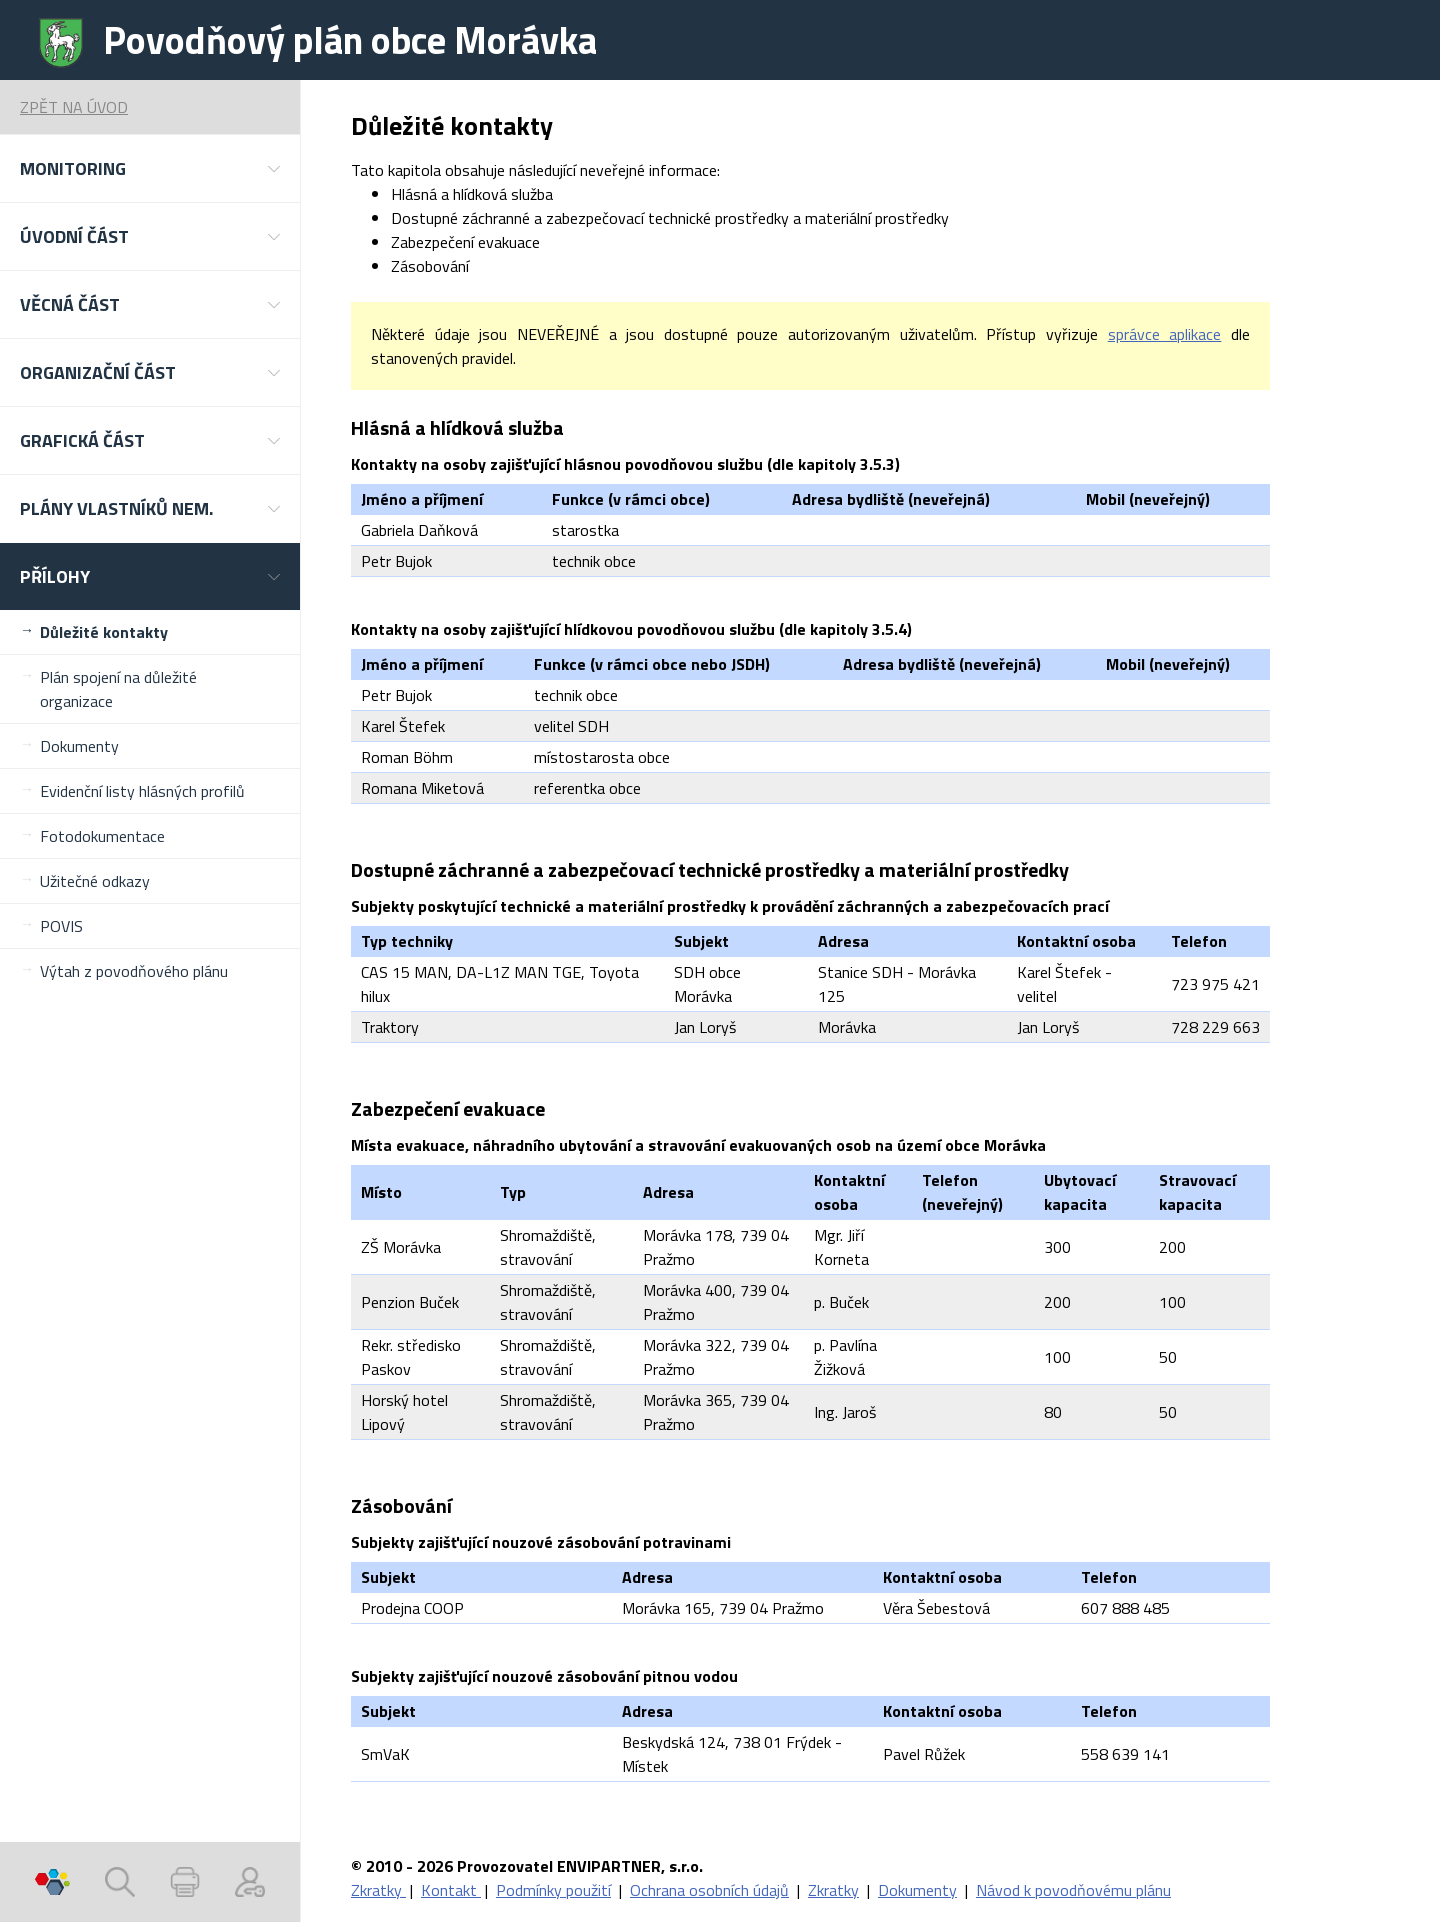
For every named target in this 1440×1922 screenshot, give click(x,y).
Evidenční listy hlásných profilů (142, 791)
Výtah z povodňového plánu (134, 971)
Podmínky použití (553, 1890)
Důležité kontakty (104, 632)
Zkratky (378, 1890)
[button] (150, 168)
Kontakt (451, 1890)
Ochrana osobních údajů (709, 1890)
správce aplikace (1165, 334)
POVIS (61, 926)
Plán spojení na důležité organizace (118, 689)
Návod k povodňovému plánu (1073, 1890)
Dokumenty (79, 746)
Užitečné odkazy (95, 881)
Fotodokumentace (102, 836)
